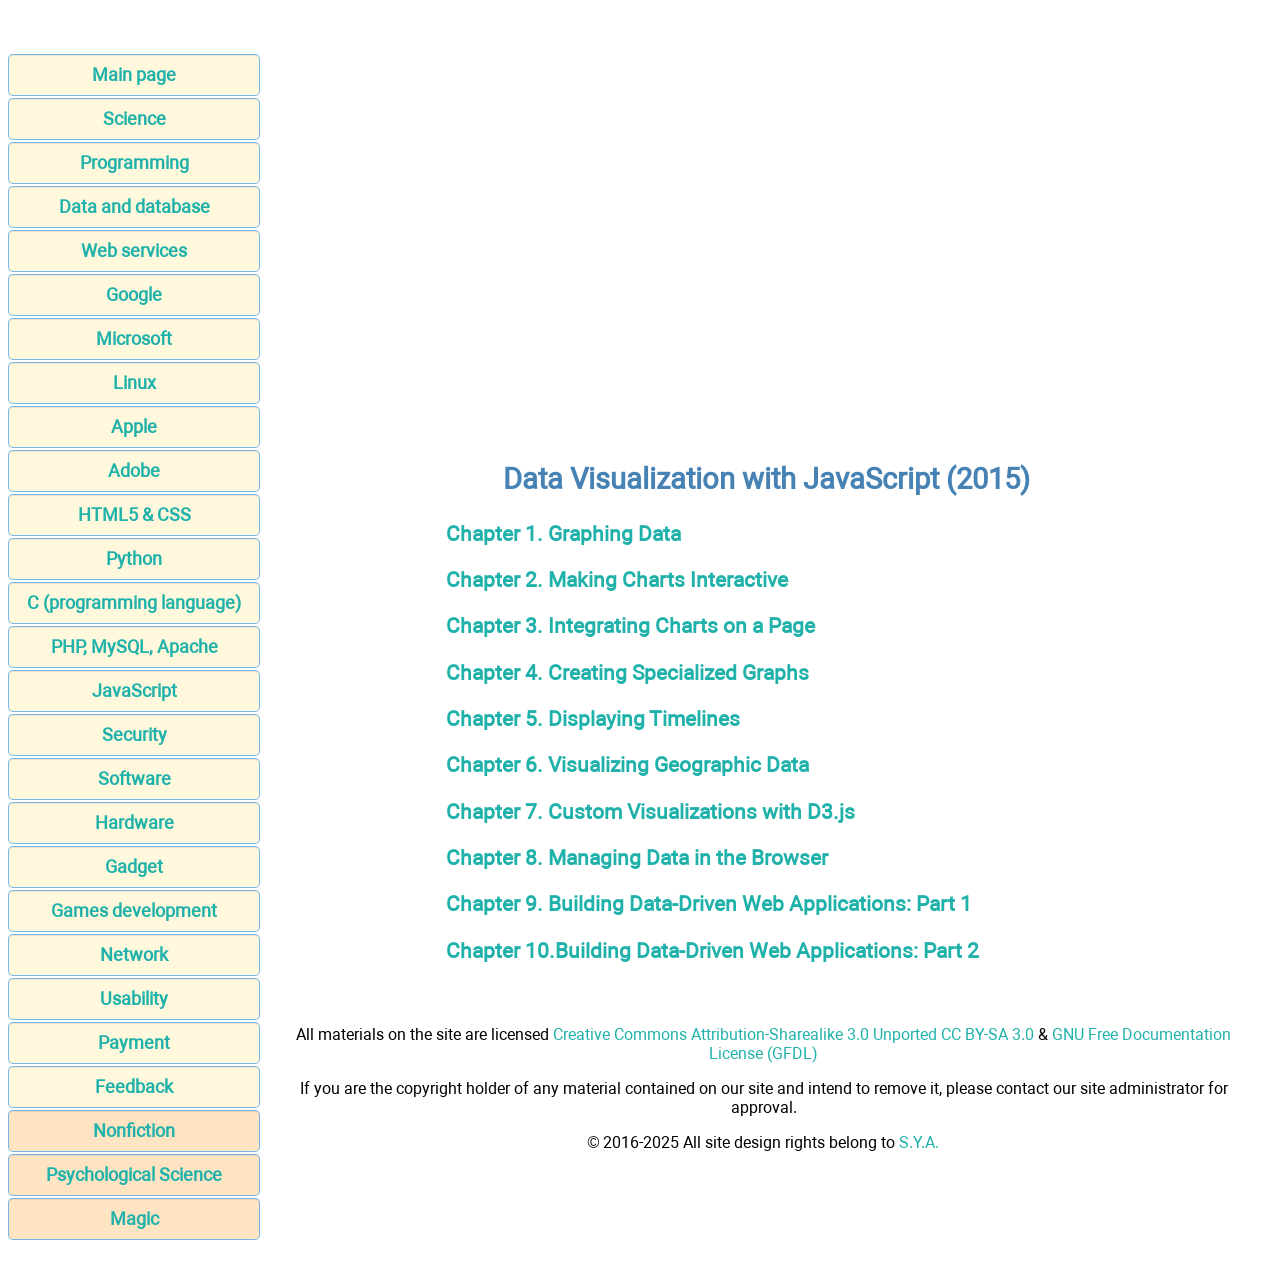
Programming (134, 162)
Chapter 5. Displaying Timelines (593, 718)
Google (134, 294)
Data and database (134, 206)
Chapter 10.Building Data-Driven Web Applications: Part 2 (712, 950)
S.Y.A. (919, 1142)
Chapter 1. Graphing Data (563, 533)
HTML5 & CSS (134, 514)
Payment (134, 1042)
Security (134, 734)
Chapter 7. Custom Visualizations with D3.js (650, 811)
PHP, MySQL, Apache (134, 646)
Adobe (134, 470)
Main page (134, 74)
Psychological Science (134, 1174)
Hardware (134, 822)
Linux (134, 382)
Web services (134, 250)
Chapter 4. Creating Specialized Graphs (627, 672)
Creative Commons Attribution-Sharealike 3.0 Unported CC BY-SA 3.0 (793, 1034)
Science (134, 118)
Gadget (134, 866)
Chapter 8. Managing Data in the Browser (637, 857)
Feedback (134, 1086)
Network (134, 954)
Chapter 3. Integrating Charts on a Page (630, 625)
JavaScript (134, 690)
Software (134, 778)
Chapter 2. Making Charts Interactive (617, 579)
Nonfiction (134, 1130)
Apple (134, 426)
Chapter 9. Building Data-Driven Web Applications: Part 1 (709, 903)
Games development (134, 910)
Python (134, 558)
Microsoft (134, 338)
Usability (134, 998)
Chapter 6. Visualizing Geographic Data (627, 764)
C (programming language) (134, 602)
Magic (134, 1218)
